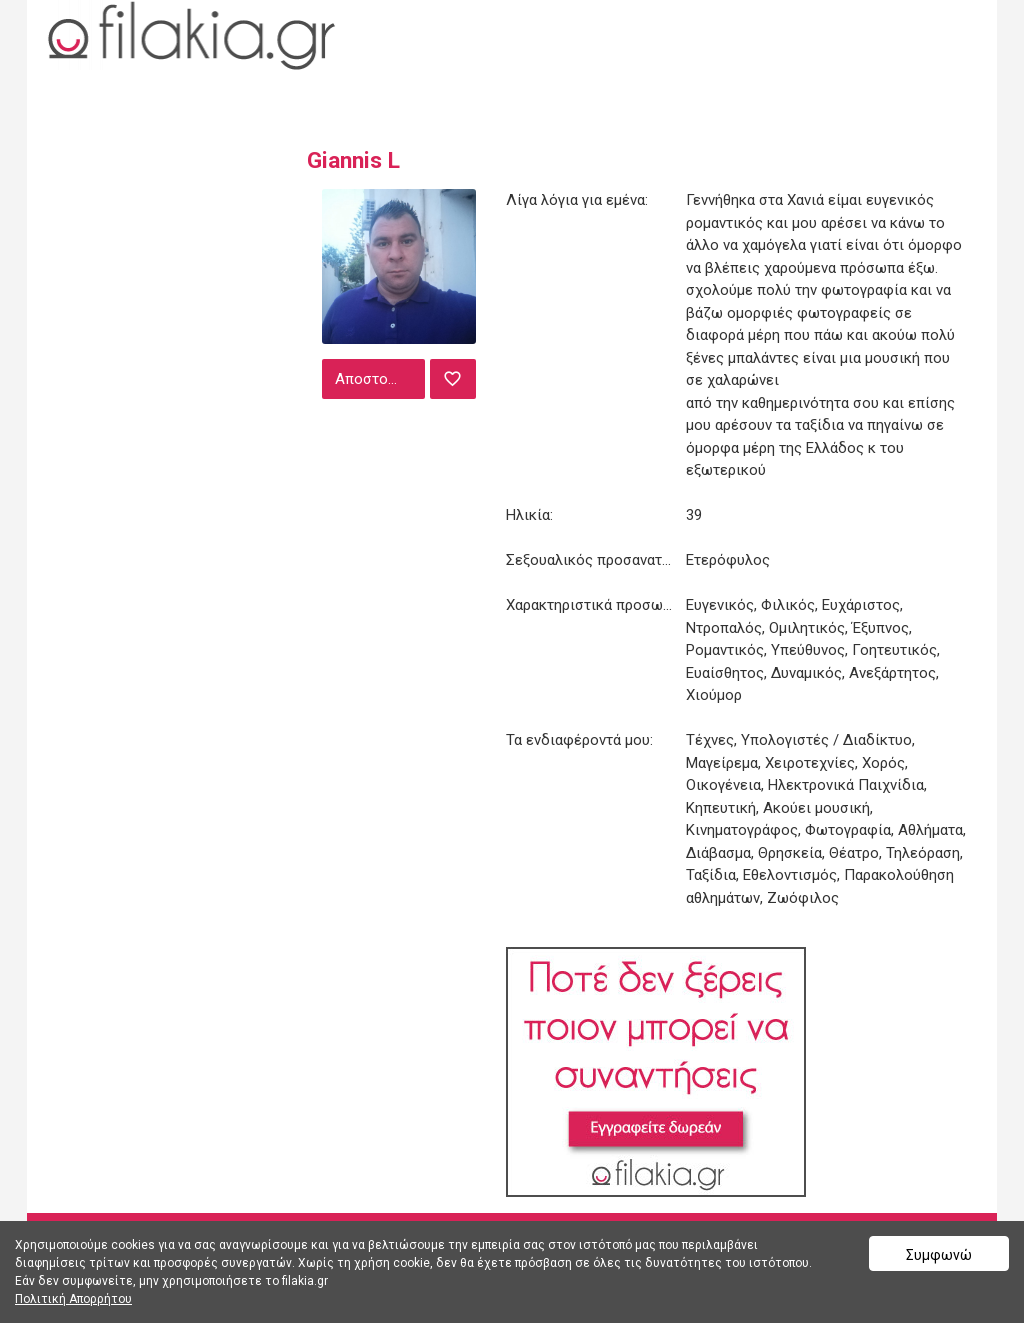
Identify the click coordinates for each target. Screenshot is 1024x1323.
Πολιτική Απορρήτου (73, 1299)
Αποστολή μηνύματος (378, 379)
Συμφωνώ (939, 1255)
